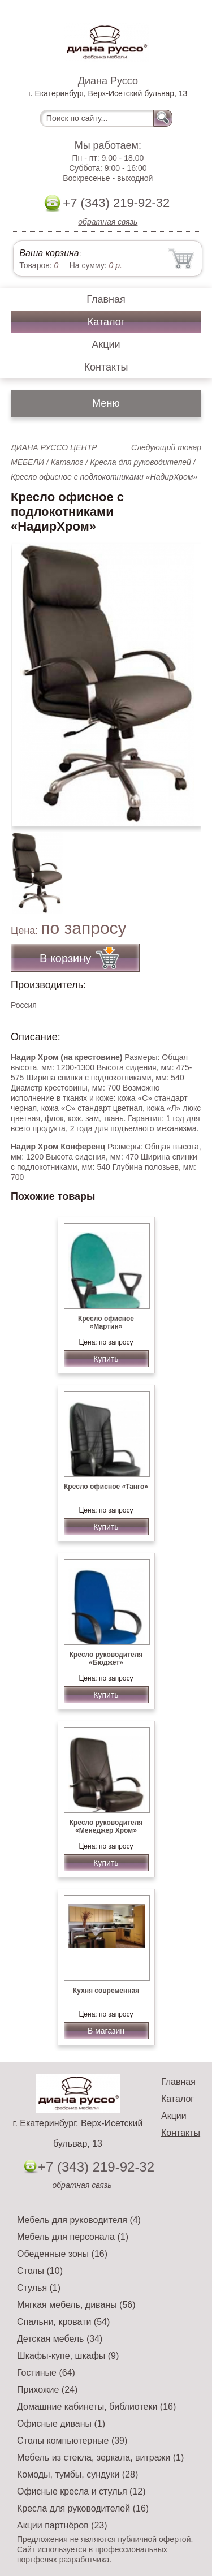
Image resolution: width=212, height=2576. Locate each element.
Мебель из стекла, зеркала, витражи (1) (100, 2457)
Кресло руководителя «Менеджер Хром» (106, 1826)
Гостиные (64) (46, 2372)
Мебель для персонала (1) (72, 2237)
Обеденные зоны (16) (62, 2254)
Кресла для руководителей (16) (83, 2508)
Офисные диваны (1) (61, 2423)
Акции (106, 344)
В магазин (106, 2030)
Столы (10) (40, 2271)
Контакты (106, 367)
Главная (106, 299)
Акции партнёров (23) (62, 2525)
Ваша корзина (49, 253)
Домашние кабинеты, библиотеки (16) (96, 2406)
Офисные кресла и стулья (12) (81, 2491)
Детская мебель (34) (59, 2339)
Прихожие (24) (47, 2389)
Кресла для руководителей (140, 462)
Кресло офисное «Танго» (106, 1487)
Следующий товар (166, 447)
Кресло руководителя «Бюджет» (106, 1658)
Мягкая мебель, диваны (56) (76, 2305)
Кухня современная (106, 1991)
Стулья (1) (38, 2288)
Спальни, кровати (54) (63, 2322)
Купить (105, 1358)
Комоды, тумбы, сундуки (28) (77, 2474)
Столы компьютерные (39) (72, 2440)
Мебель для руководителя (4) (79, 2220)
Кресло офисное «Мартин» (106, 1322)
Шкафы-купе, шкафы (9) (68, 2355)
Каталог (106, 322)
